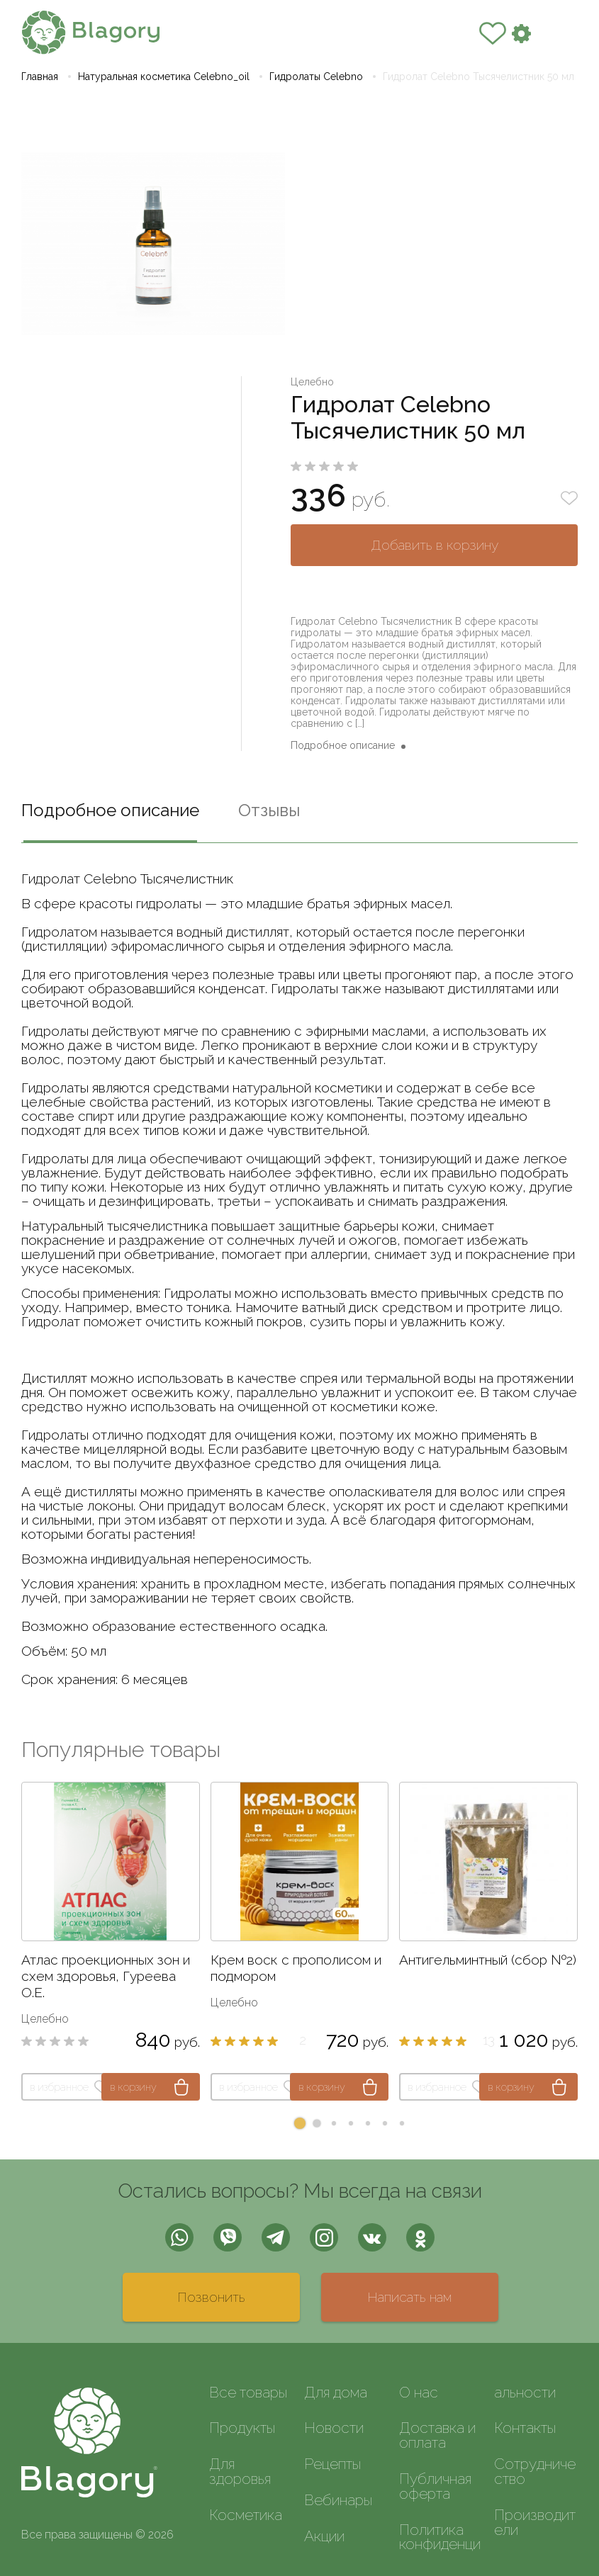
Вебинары (338, 2500)
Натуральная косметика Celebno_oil (164, 76)
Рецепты (332, 2464)
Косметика (245, 2515)
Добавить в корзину (434, 545)
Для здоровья (240, 2471)
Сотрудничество (535, 2471)
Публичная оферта (435, 2486)
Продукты (242, 2427)
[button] (300, 2123)
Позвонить (211, 2297)
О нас (418, 2392)
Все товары (248, 2392)
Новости (334, 2427)
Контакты (525, 2427)
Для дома (335, 2392)
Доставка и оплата (437, 2435)
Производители (535, 2522)
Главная (39, 76)
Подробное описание (343, 745)
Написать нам (409, 2297)
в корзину (133, 2087)
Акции (324, 2536)
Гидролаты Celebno (316, 76)
